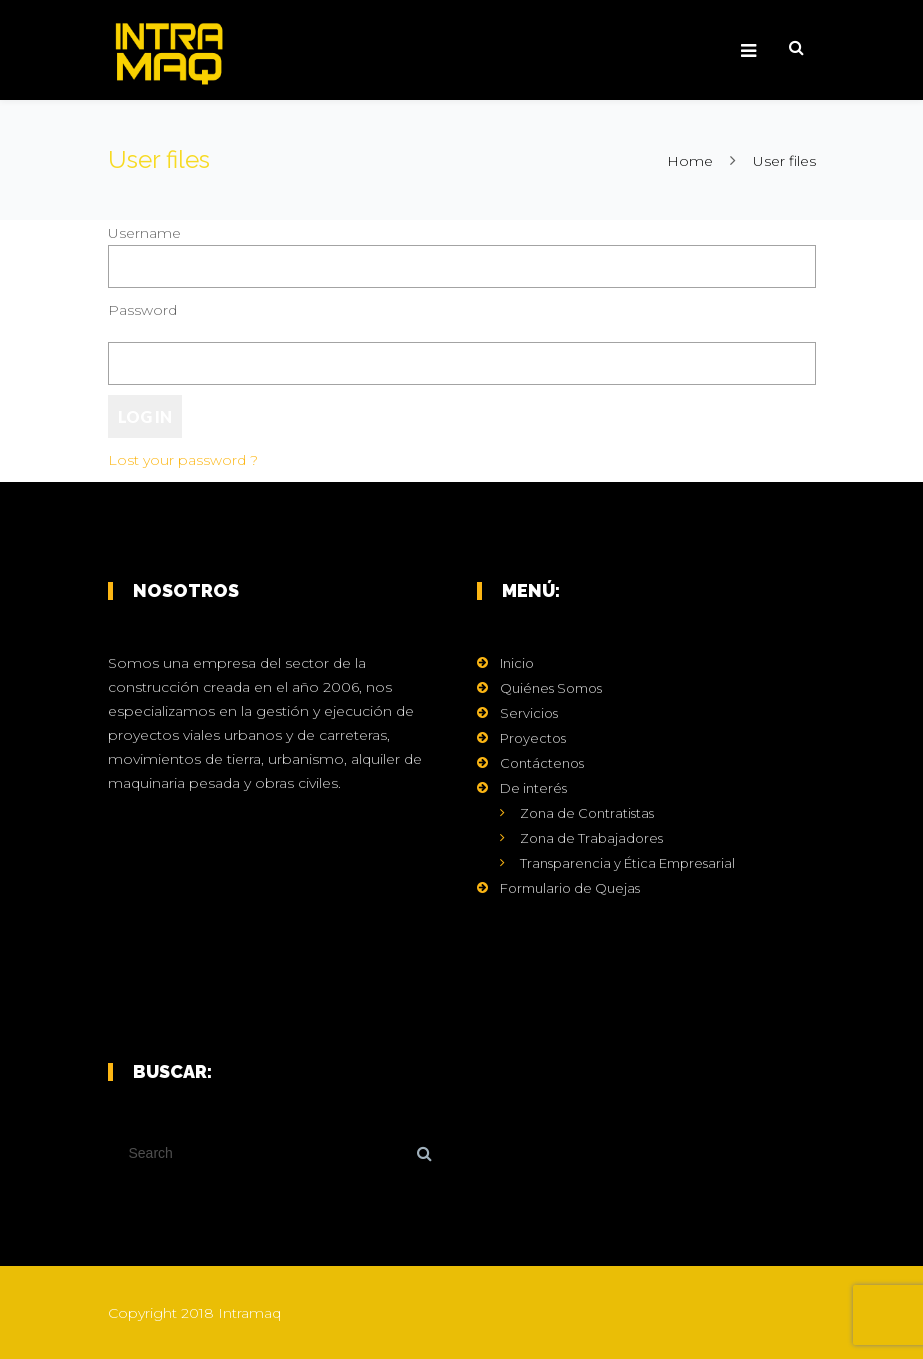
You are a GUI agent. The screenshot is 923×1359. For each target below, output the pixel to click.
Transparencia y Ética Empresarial (627, 863)
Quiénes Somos (551, 688)
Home (690, 161)
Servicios (529, 713)
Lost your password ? (183, 460)
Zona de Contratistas (587, 813)
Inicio (517, 663)
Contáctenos (542, 763)
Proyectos (533, 738)
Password (142, 310)
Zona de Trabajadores (591, 838)
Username (144, 233)
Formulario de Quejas (570, 888)
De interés (533, 788)
